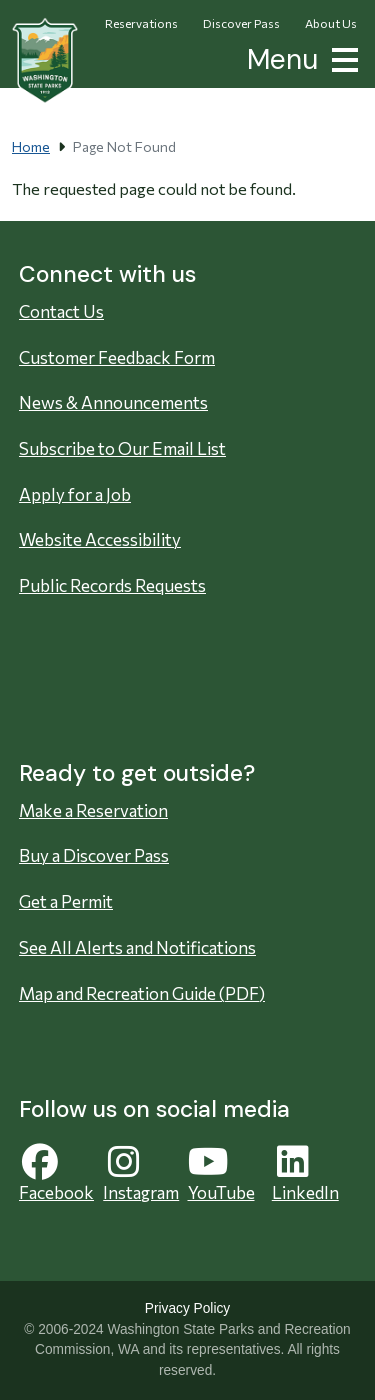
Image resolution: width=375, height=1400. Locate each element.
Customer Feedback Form (117, 357)
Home (31, 146)
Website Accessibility (100, 539)
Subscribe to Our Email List (122, 448)
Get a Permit (66, 901)
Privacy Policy (187, 1308)
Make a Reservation (93, 810)
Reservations (141, 23)
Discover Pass (241, 23)
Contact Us (61, 311)
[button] (341, 57)
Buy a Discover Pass (94, 855)
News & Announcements (113, 402)
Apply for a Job (75, 494)
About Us (331, 23)
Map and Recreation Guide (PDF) (142, 993)
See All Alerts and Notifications (137, 947)
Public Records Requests (112, 585)
